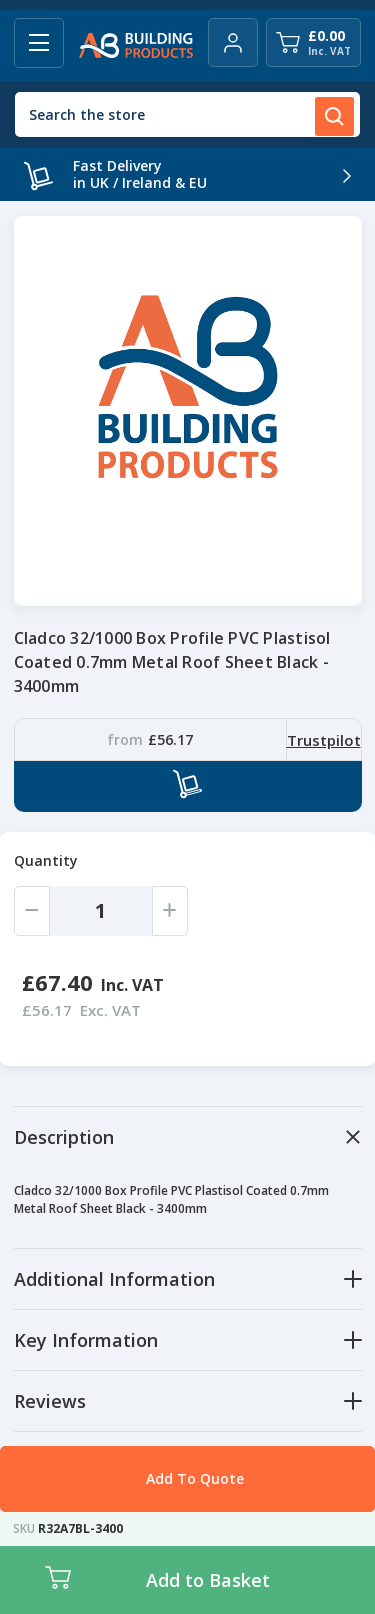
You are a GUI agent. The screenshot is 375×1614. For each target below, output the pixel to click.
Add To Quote (195, 1478)
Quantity (46, 860)
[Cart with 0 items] (313, 42)
